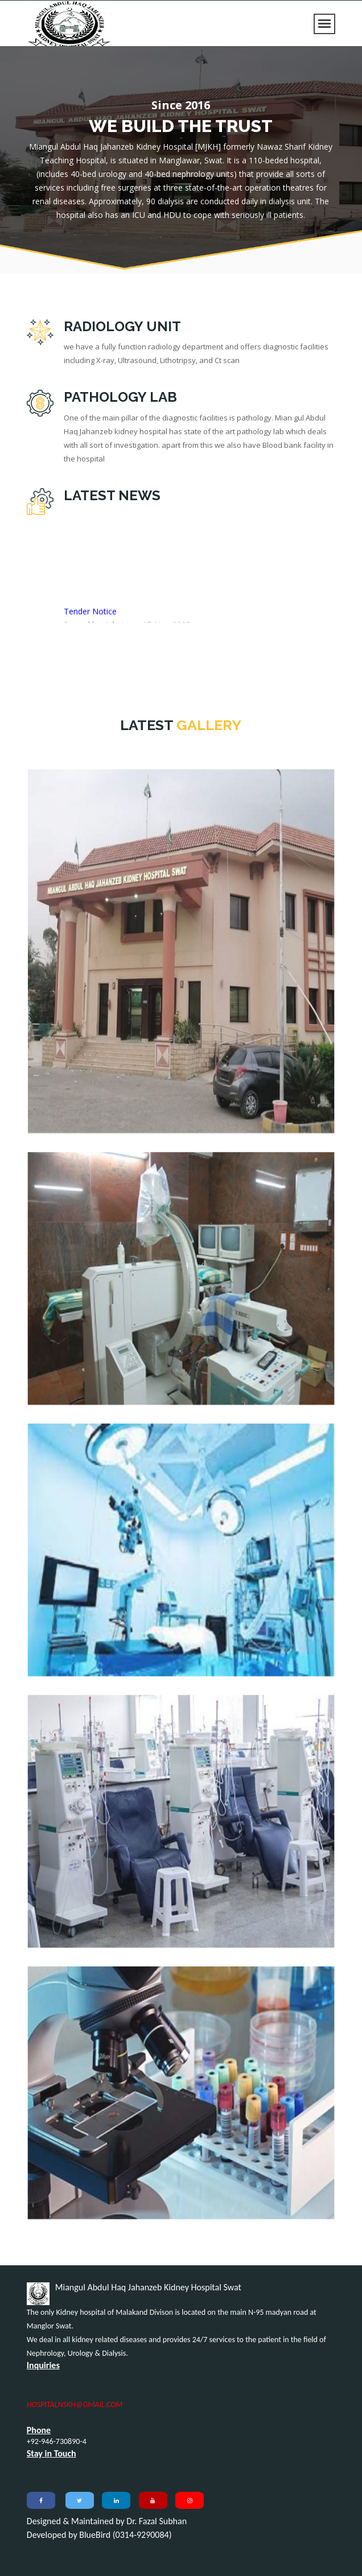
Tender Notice (90, 614)
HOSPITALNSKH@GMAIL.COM (75, 2404)
